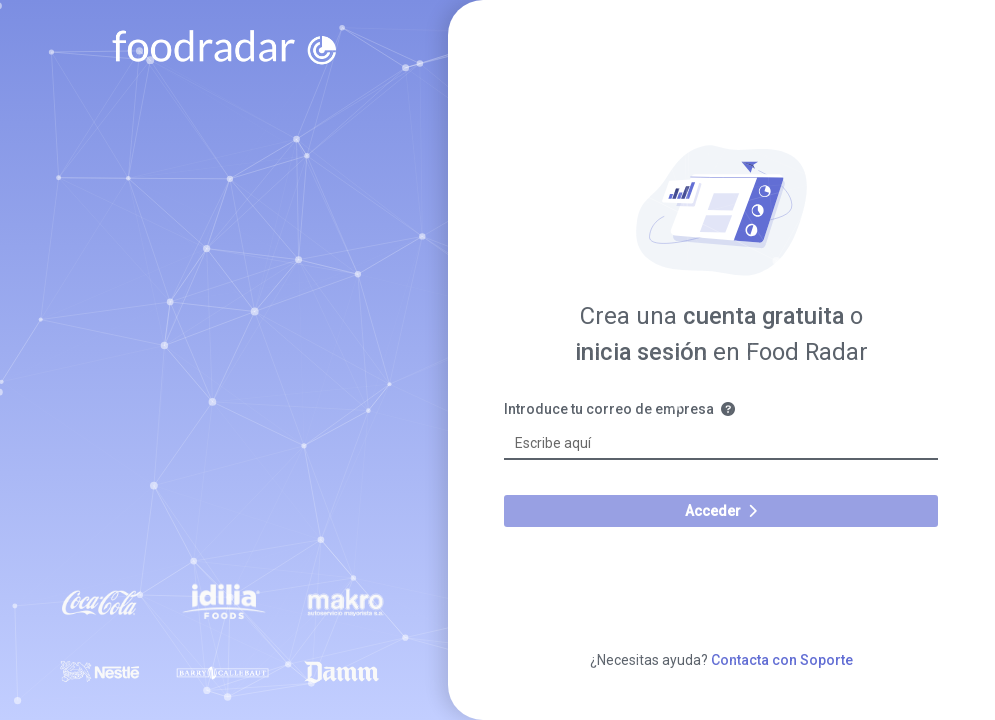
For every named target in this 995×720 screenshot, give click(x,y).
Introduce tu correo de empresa (628, 409)
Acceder (721, 511)
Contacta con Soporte (782, 660)
